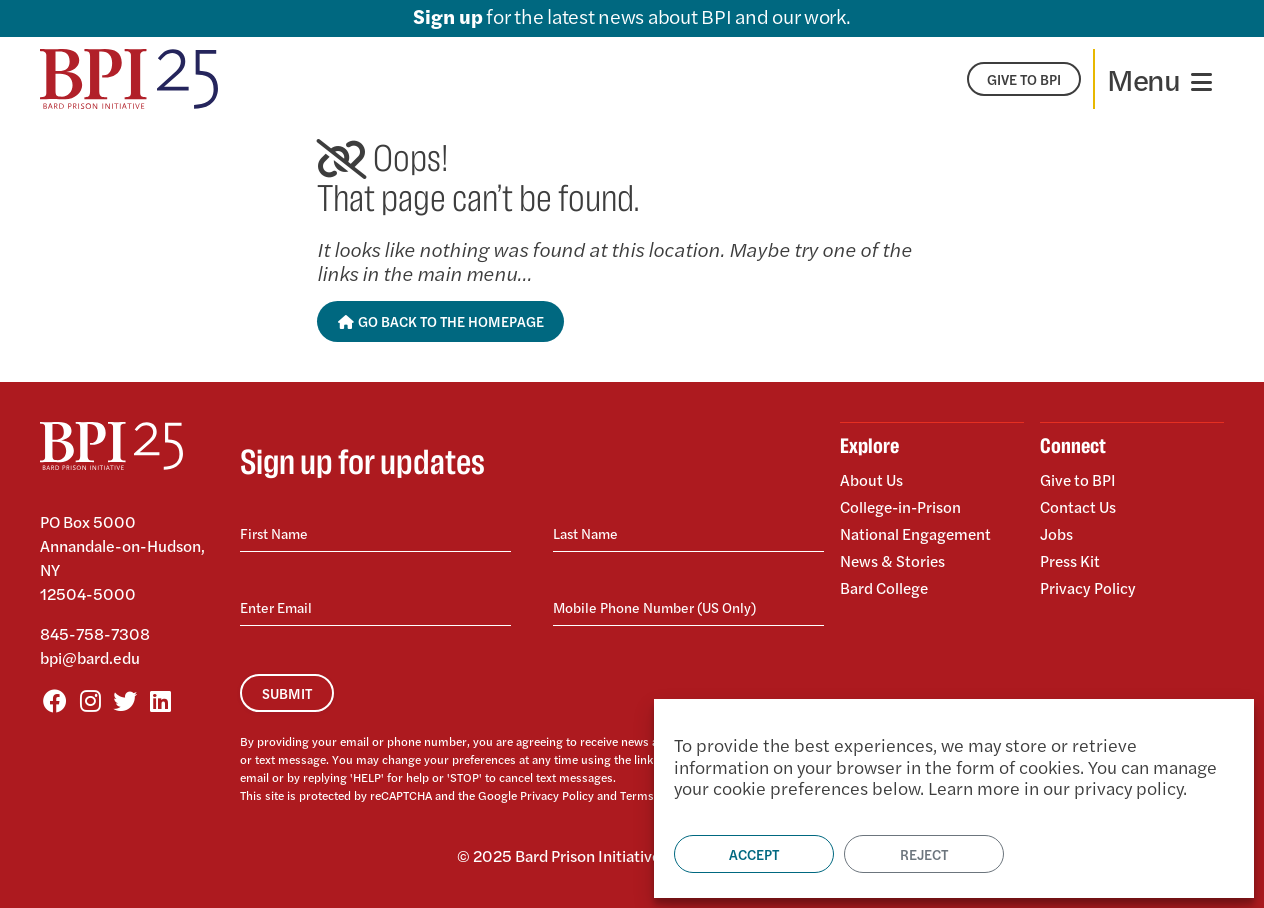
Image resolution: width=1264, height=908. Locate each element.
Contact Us (1079, 505)
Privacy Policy (557, 795)
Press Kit (1070, 557)
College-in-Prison (903, 505)
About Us (872, 481)
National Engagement (916, 531)
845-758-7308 (95, 633)
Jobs (1056, 531)
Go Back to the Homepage (440, 321)
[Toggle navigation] (1159, 79)
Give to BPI (1078, 481)
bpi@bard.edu (90, 657)
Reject (924, 854)
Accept (754, 854)
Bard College (885, 582)
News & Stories (893, 557)
